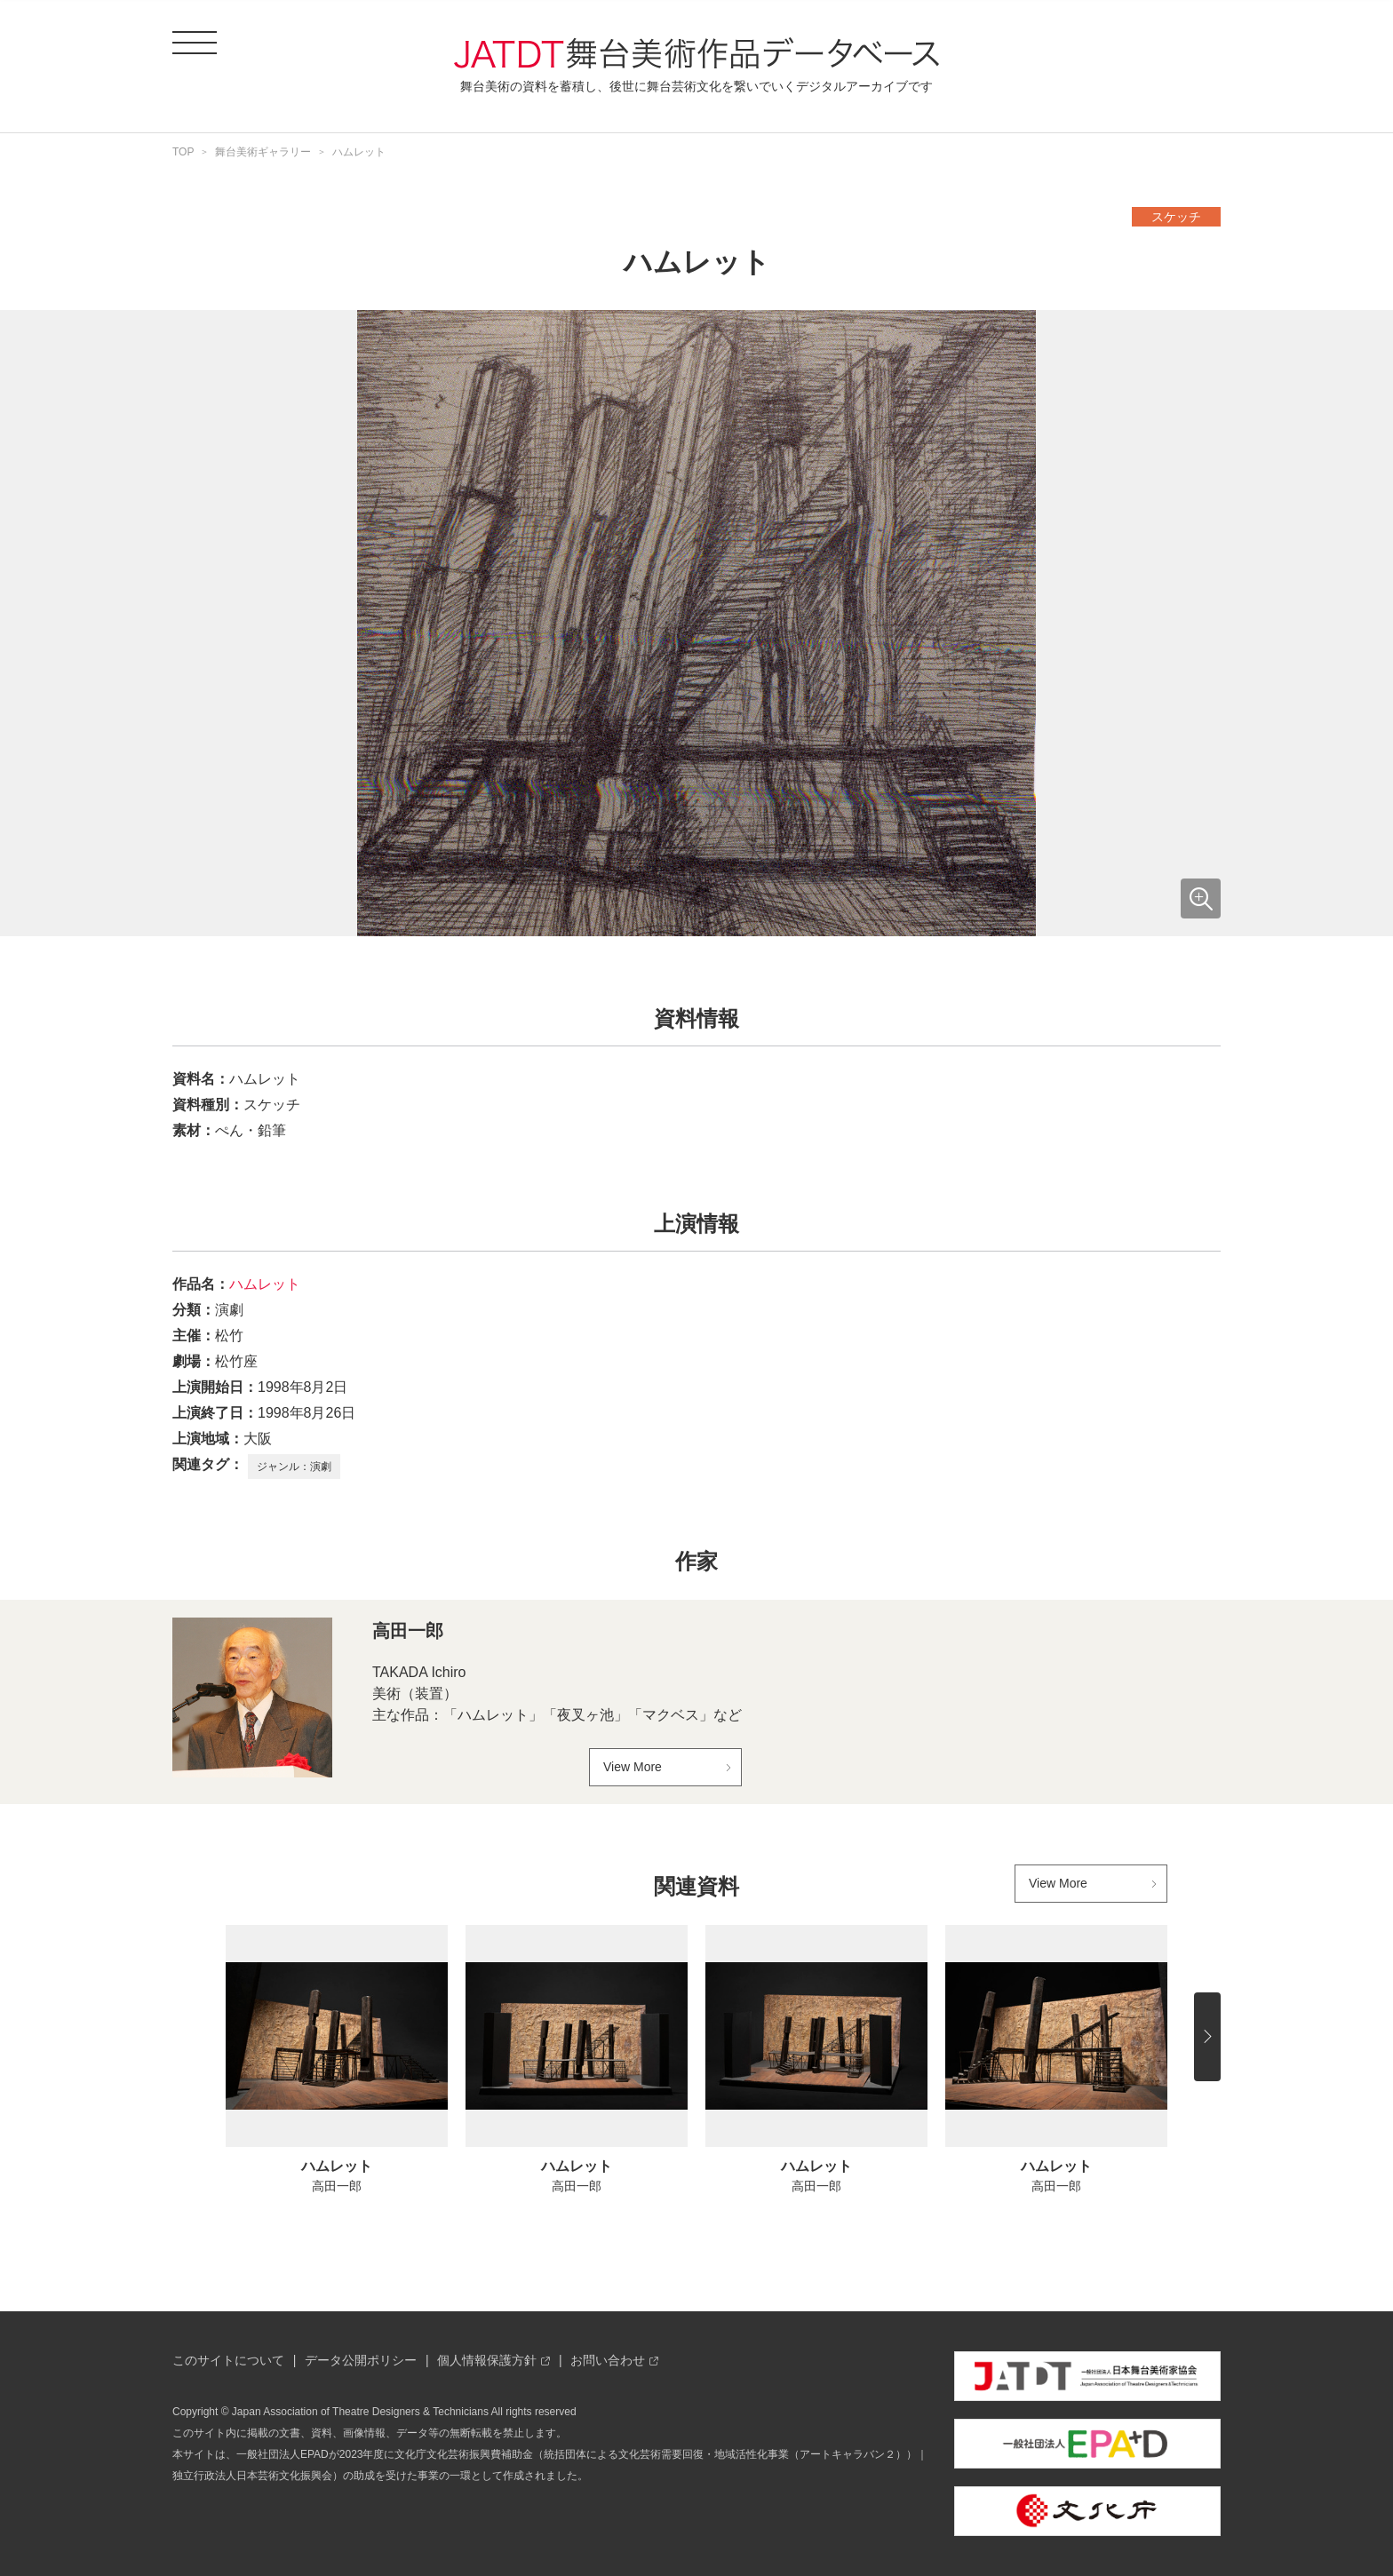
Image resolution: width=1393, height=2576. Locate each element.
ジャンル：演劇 (294, 1466)
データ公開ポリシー (361, 2360)
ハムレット (264, 1284)
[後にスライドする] (1207, 2036)
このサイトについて (228, 2360)
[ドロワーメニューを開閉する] (194, 42)
